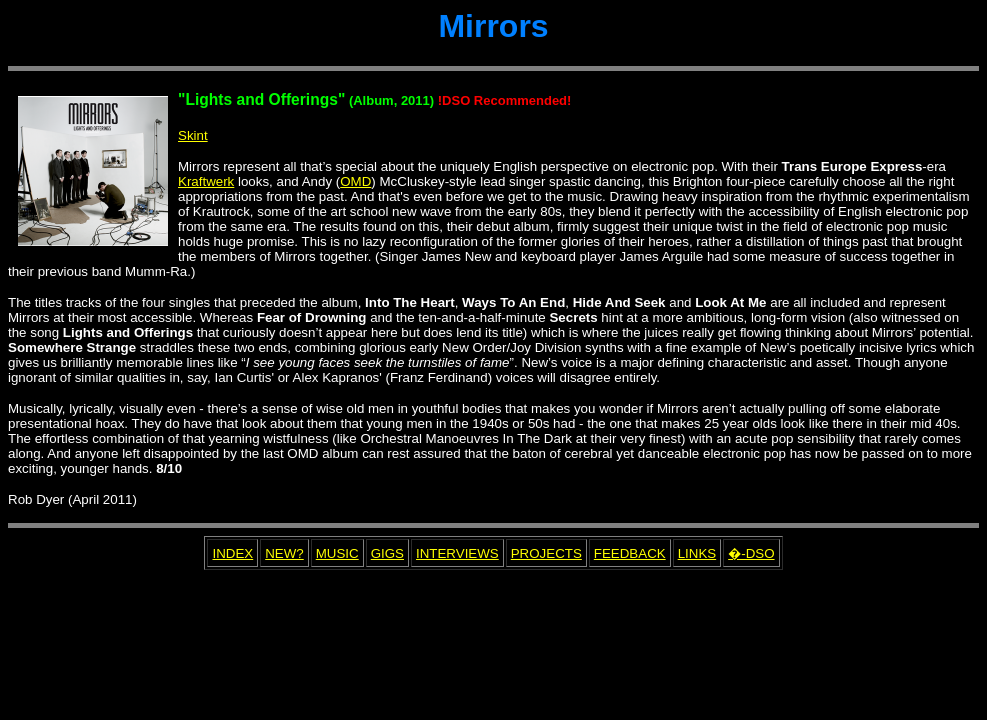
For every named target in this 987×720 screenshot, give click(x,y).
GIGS (387, 553)
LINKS (697, 553)
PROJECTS (546, 553)
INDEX (232, 553)
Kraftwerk (206, 181)
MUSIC (337, 553)
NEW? (284, 553)
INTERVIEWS (457, 553)
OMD (355, 181)
